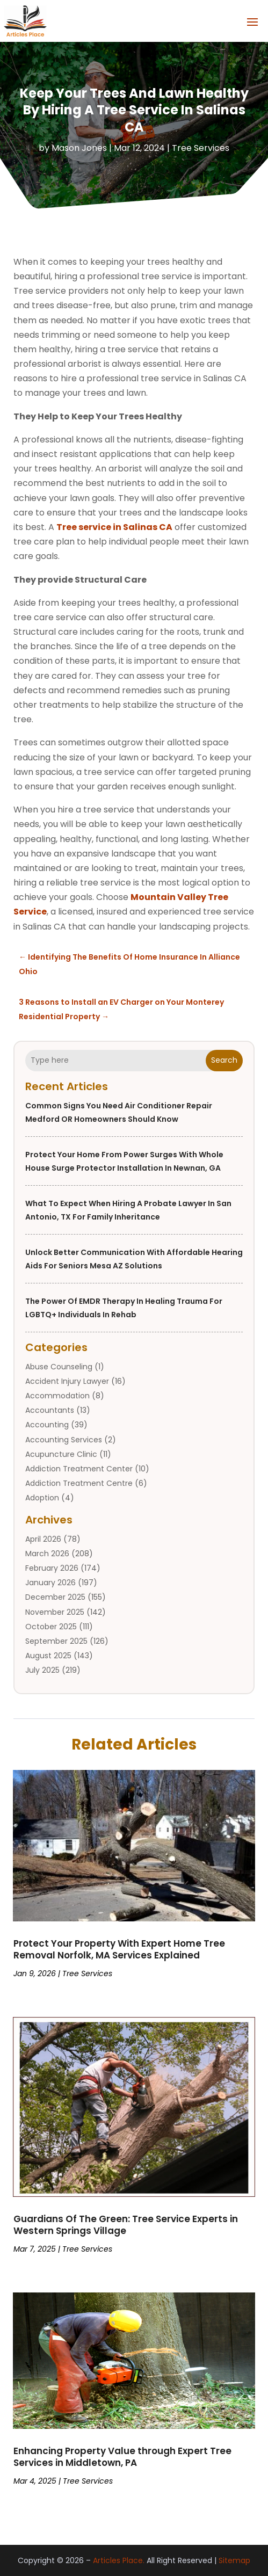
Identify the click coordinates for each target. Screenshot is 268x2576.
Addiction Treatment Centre (79, 1483)
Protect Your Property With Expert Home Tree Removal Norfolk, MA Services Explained (119, 1949)
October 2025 (51, 1626)
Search (224, 1060)
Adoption (42, 1497)
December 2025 (55, 1597)
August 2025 (48, 1655)
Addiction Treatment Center (79, 1468)
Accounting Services (63, 1439)
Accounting (47, 1424)
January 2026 (50, 1582)
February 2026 (51, 1568)
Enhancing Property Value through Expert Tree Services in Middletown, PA (122, 2456)
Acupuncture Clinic (61, 1454)
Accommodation (57, 1395)
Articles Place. (118, 2560)
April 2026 (43, 1539)
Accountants (49, 1410)
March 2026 (47, 1553)
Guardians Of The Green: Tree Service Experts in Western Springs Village (125, 2224)
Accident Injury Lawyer (67, 1381)
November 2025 (54, 1612)
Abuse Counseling (58, 1366)
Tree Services (200, 148)
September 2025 (56, 1641)
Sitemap (234, 2560)
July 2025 (42, 1670)
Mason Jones (79, 148)
